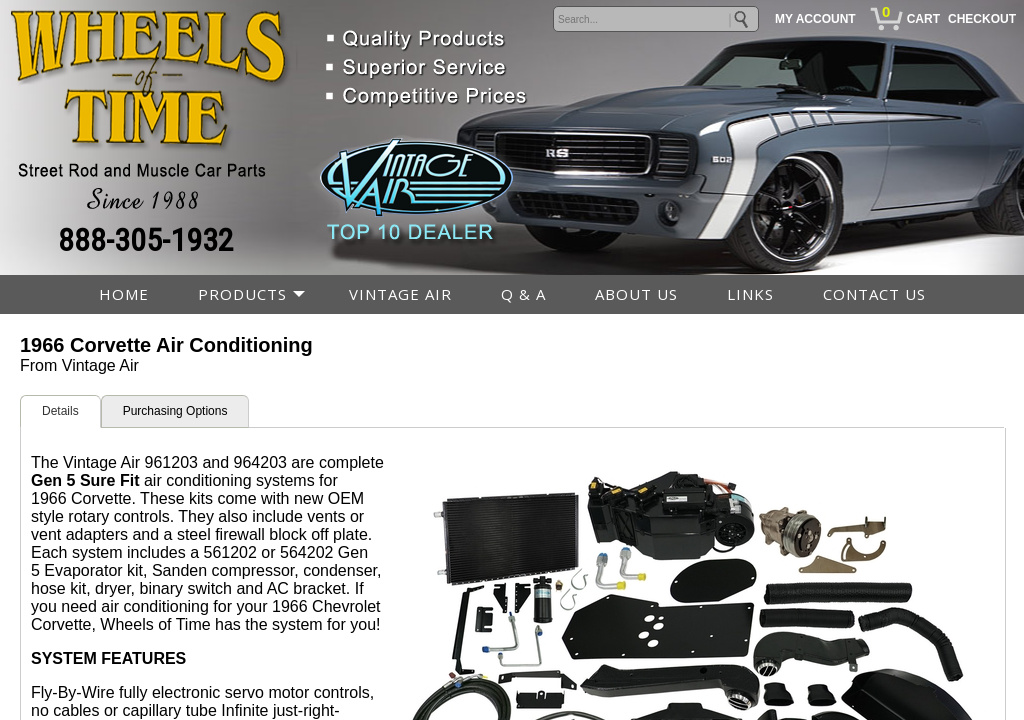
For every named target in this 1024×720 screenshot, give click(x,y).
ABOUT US (636, 294)
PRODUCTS (242, 294)
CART (923, 19)
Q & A (523, 294)
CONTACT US (874, 294)
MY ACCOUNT (815, 19)
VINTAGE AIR (400, 294)
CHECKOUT (982, 19)
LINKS (750, 294)
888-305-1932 (146, 240)
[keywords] (656, 19)
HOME (124, 294)
